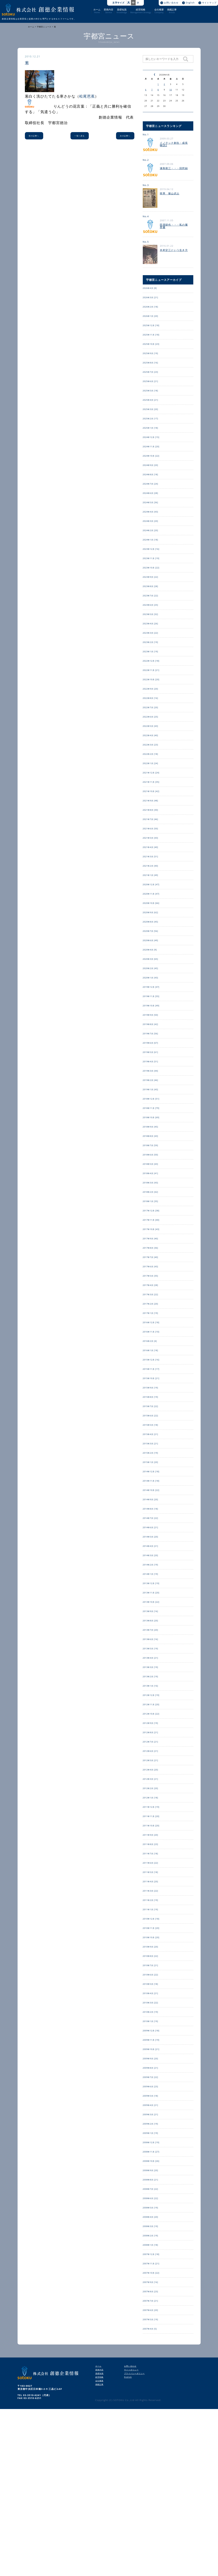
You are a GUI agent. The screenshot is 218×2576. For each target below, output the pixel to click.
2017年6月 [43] (153, 1349)
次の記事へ (125, 137)
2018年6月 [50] (153, 1229)
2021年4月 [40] (153, 897)
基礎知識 (122, 11)
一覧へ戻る (79, 137)
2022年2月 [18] (153, 797)
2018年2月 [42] (153, 1269)
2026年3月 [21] (153, 304)
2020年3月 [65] (153, 1018)
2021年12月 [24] (154, 817)
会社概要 (159, 11)
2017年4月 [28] (153, 1370)
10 (174, 92)
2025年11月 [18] (154, 345)
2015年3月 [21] (153, 1540)
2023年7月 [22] (153, 626)
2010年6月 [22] (153, 2113)
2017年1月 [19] (153, 1400)
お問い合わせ (171, 2)
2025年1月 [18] (153, 445)
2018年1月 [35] (153, 1279)
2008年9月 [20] (153, 2324)
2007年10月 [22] (154, 2435)
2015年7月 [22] (153, 1500)
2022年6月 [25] (153, 757)
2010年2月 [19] (153, 2153)
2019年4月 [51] (153, 1128)
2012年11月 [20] (154, 1822)
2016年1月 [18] (153, 1440)
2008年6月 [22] (153, 2354)
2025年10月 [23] (154, 355)
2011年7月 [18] (153, 1983)
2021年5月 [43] (153, 887)
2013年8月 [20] (153, 1731)
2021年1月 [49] (153, 927)
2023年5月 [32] (153, 646)
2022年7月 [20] (153, 747)
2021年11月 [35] (154, 827)
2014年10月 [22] (154, 1591)
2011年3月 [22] (153, 2023)
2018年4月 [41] (153, 1249)
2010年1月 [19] (153, 2163)
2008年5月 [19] (153, 2364)
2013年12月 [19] (154, 1691)
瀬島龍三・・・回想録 (174, 174)
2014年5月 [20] (153, 1641)
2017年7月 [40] (153, 1339)
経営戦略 (140, 11)
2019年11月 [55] (154, 1058)
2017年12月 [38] (154, 1289)
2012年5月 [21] (153, 1882)
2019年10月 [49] (154, 1068)
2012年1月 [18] (153, 1922)
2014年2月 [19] (153, 1671)
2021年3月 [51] (153, 907)
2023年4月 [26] (153, 656)
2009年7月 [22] (153, 2224)
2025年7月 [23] (153, 385)
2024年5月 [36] (153, 525)
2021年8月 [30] (153, 857)
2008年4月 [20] (153, 2374)
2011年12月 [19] (154, 1932)
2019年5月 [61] (153, 1118)
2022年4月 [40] (153, 777)
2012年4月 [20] (153, 1892)
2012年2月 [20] (153, 1912)
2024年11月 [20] (154, 465)
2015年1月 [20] (153, 1561)
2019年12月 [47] (154, 1048)
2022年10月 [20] (154, 716)
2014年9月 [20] (153, 1601)
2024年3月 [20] (153, 546)
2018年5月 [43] (153, 1239)
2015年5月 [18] (153, 1520)
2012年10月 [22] (154, 1832)
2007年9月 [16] (153, 2445)
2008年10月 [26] (154, 2314)
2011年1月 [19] (153, 2043)
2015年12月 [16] (154, 1450)
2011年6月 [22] (153, 1993)
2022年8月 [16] (153, 737)
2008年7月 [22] (153, 2344)
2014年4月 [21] (153, 1651)
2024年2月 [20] (153, 556)
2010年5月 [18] (153, 2123)
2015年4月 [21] (153, 1530)
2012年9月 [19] (153, 1842)
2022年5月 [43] (153, 767)
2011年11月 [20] (154, 1942)
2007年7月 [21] (153, 2465)
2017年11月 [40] (154, 1299)
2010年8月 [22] (153, 2093)
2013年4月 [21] (153, 1772)
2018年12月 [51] (154, 1169)
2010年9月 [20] (153, 2083)
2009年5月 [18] (153, 2244)
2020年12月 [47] (154, 937)
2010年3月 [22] (153, 2143)
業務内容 (108, 11)
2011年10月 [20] (154, 1952)
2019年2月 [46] (153, 1149)
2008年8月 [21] (153, 2334)
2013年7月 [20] (153, 1741)
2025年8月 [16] (153, 375)
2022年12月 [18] (154, 696)
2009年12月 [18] (154, 2174)
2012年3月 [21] (153, 1902)
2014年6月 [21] (153, 1631)
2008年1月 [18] (153, 2405)
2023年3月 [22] (153, 666)
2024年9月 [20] (153, 485)
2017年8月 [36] (153, 1329)
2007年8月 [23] (153, 2455)
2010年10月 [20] (154, 2073)
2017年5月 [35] (153, 1360)
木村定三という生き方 (174, 256)
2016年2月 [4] (152, 1430)
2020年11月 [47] (154, 948)
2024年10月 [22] (154, 475)
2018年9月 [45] (153, 1199)
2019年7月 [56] (153, 1098)
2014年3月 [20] (153, 1661)
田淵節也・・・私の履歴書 (174, 232)
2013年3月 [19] (153, 1782)
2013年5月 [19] (153, 1761)
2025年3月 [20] (153, 425)
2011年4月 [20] (153, 2013)
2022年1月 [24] (153, 807)
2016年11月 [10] (154, 1420)
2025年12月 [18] (154, 335)
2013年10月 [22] (154, 1711)
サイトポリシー (134, 2537)
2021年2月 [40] (153, 917)
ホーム (96, 11)
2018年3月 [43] (153, 1259)
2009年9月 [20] (153, 2204)
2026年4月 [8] (152, 294)
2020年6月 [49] (153, 998)
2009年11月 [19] (154, 2184)
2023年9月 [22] (153, 606)
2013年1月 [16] (153, 1802)
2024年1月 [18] (153, 566)
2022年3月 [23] (153, 787)
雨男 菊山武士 (170, 199)
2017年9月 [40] (153, 1319)
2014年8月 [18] (153, 1611)
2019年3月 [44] (153, 1138)
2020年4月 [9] (152, 1008)
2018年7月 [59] (153, 1219)
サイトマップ (209, 2)
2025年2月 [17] (153, 435)
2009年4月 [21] (153, 2254)
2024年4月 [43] (153, 536)
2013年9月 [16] (153, 1721)
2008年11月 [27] (154, 2304)
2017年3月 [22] (153, 1380)
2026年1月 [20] (153, 324)
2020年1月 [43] (153, 1038)
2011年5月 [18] (153, 2003)
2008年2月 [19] (153, 2395)
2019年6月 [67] (153, 1108)
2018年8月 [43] (153, 1209)
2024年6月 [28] (153, 515)
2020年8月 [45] (153, 978)
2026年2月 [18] (153, 314)
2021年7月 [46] (153, 867)
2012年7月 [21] (153, 1862)
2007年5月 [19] (153, 2485)
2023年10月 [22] (154, 596)
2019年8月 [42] (153, 1088)
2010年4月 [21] (153, 2133)
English (190, 2)
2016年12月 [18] (154, 1410)
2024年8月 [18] (153, 495)
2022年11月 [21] (154, 706)
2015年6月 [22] (153, 1510)
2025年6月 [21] (153, 395)
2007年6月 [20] (153, 2475)
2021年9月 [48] (153, 847)
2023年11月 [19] (154, 586)
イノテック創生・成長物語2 (174, 150)
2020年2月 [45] (153, 1028)
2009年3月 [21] (153, 2264)
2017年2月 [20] (153, 1390)
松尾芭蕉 (87, 97)
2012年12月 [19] (154, 1812)
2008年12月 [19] (154, 2294)
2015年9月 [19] (153, 1480)
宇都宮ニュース (52, 27)
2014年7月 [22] (153, 1621)
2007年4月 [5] (152, 2495)
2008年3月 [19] (153, 2385)
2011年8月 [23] (153, 1973)
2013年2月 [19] (153, 1792)
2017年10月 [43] (154, 1309)
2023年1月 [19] (153, 686)
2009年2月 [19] (153, 2274)
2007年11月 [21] (154, 2425)
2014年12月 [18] (154, 1571)
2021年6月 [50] (153, 877)
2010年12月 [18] (154, 2053)
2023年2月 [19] (153, 676)
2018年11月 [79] (154, 1179)
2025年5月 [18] (153, 405)
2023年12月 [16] (154, 576)
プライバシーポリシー (138, 2542)
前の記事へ (34, 137)
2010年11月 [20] (154, 2063)
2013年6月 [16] (153, 1751)
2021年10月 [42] (154, 837)
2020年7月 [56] (153, 988)
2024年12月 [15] (154, 455)
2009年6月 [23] (153, 2234)
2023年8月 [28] (153, 616)
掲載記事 (172, 11)
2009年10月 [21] (154, 2194)
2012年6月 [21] (153, 1872)
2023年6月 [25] (153, 636)
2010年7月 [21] (153, 2103)
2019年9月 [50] (153, 1078)
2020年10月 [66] (154, 958)
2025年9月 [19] (153, 365)
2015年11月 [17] (154, 1460)
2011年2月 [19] (153, 2033)
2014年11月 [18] (154, 1581)
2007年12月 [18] (154, 2415)
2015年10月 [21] (154, 1470)
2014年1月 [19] (153, 1681)
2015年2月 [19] (153, 1550)
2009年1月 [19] (153, 2284)
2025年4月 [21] (153, 415)
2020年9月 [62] (153, 968)
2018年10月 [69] (154, 1189)
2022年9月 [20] (153, 726)
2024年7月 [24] (153, 505)
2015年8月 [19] (153, 1490)
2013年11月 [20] (154, 1701)
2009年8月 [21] (153, 2214)
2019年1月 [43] (153, 1159)
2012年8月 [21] (153, 1852)
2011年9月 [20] (153, 1962)
